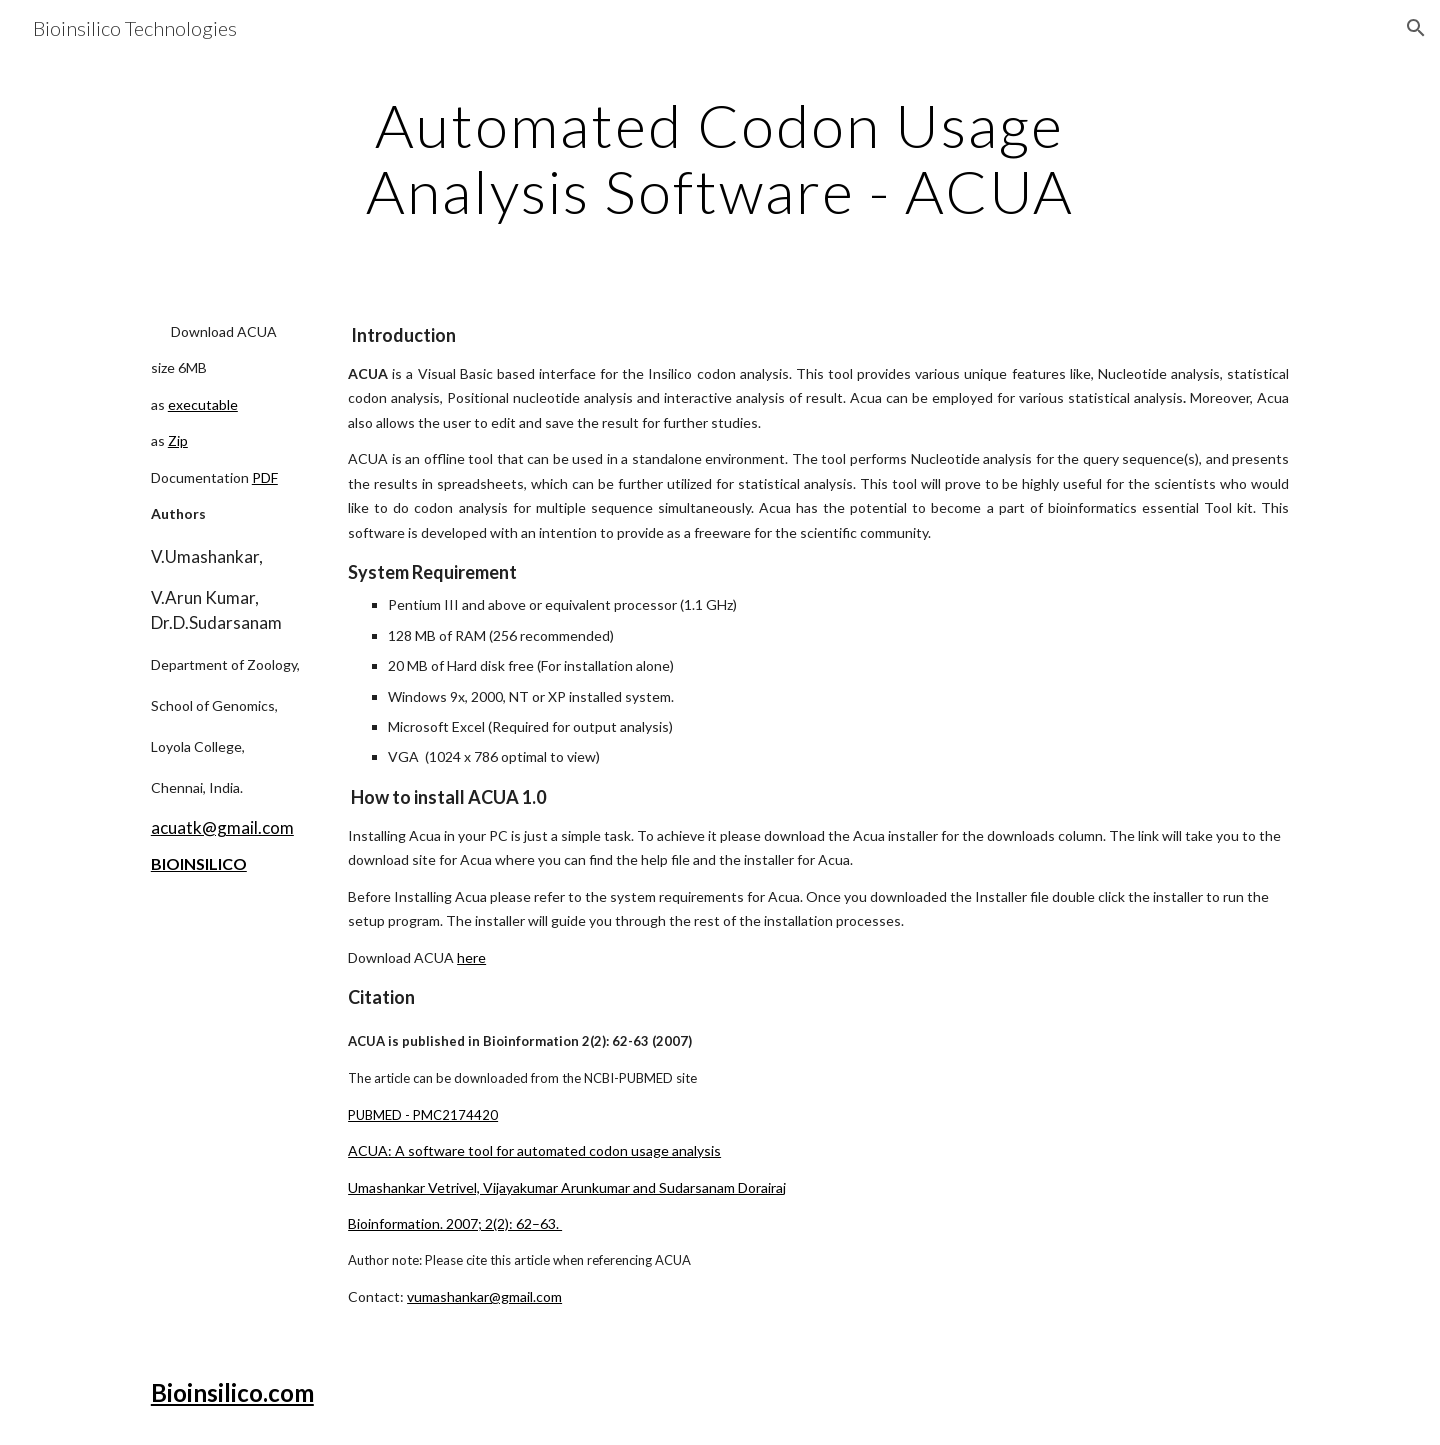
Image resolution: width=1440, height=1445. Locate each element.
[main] (720, 158)
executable (203, 404)
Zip (178, 440)
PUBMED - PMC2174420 (423, 1115)
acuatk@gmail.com (222, 827)
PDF (265, 477)
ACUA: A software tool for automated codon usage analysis (534, 1150)
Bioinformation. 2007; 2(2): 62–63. (455, 1223)
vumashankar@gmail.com (484, 1296)
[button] (1416, 28)
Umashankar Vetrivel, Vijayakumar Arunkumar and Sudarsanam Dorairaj (567, 1187)
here (471, 957)
